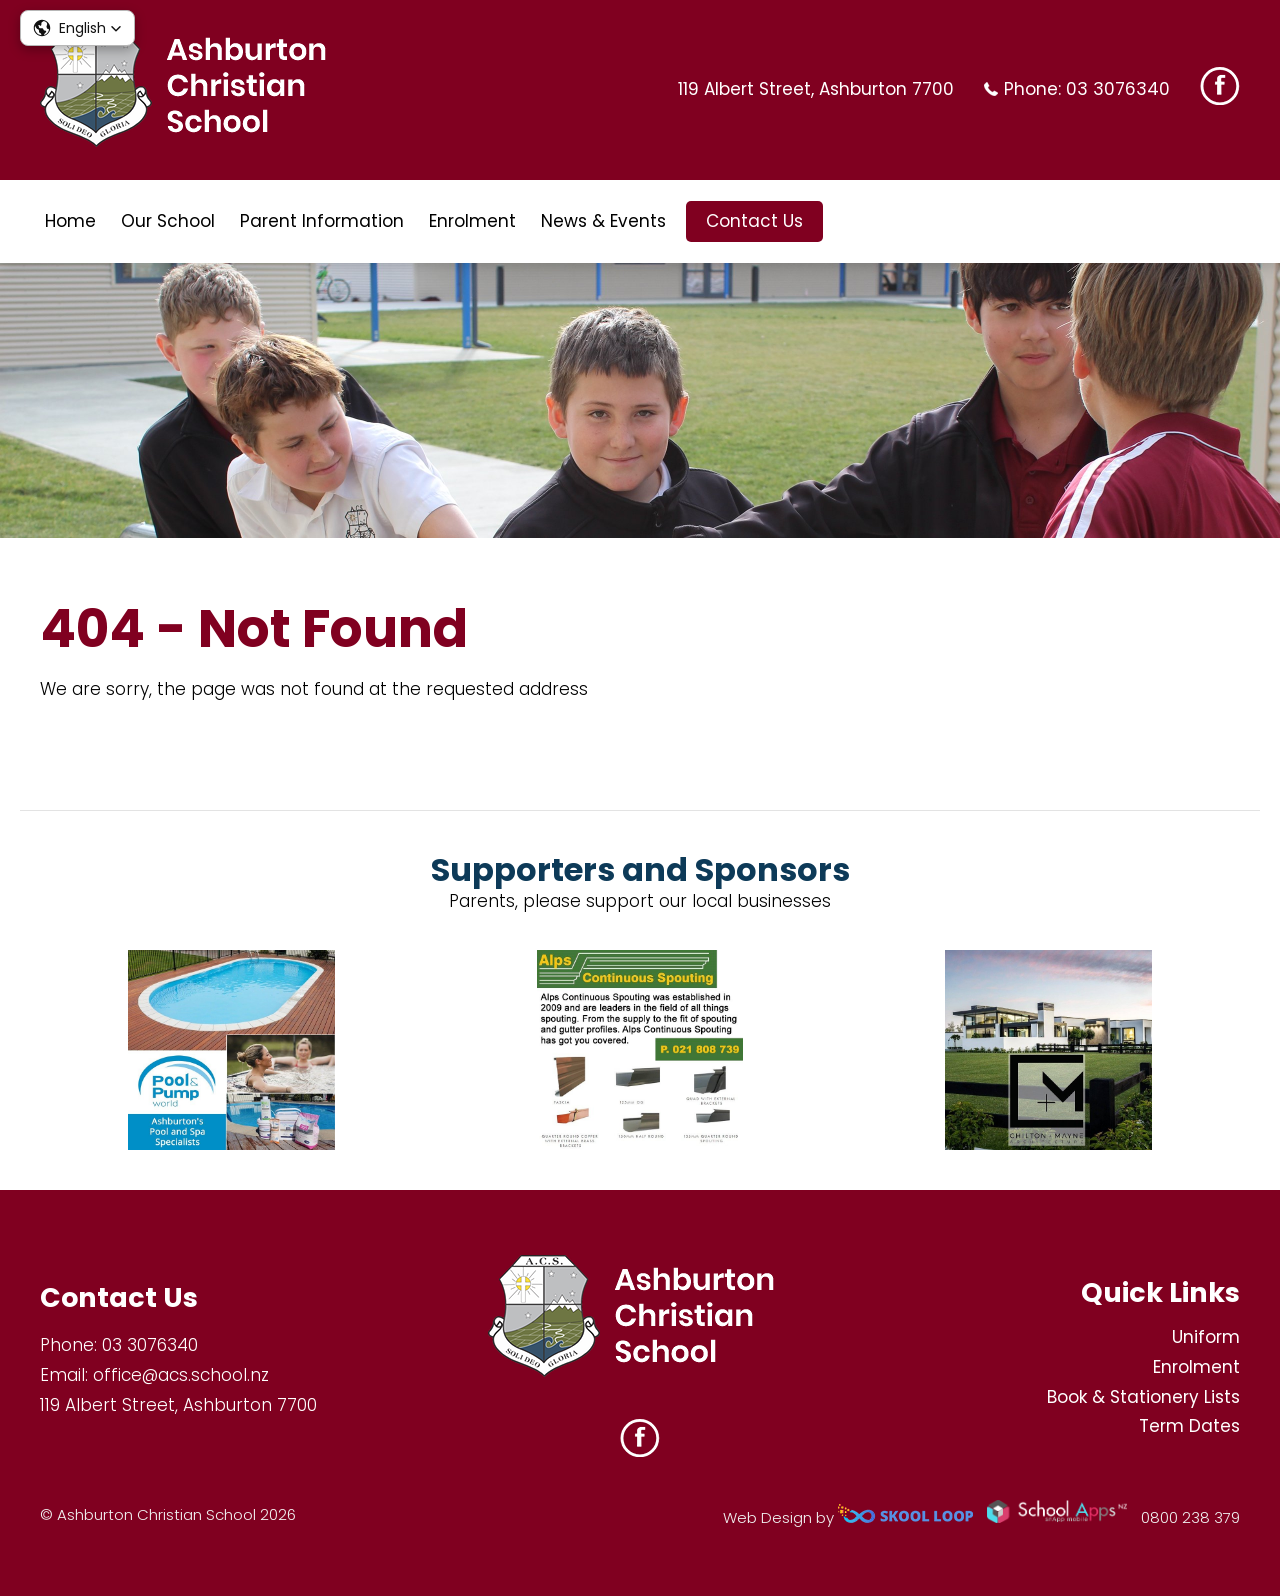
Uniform (1206, 1337)
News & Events (603, 221)
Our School (168, 221)
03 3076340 (1118, 89)
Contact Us (754, 221)
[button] (77, 28)
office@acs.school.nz (181, 1375)
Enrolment (472, 221)
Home (70, 221)
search (853, 221)
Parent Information (322, 221)
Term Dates (1189, 1426)
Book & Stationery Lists (1143, 1397)
